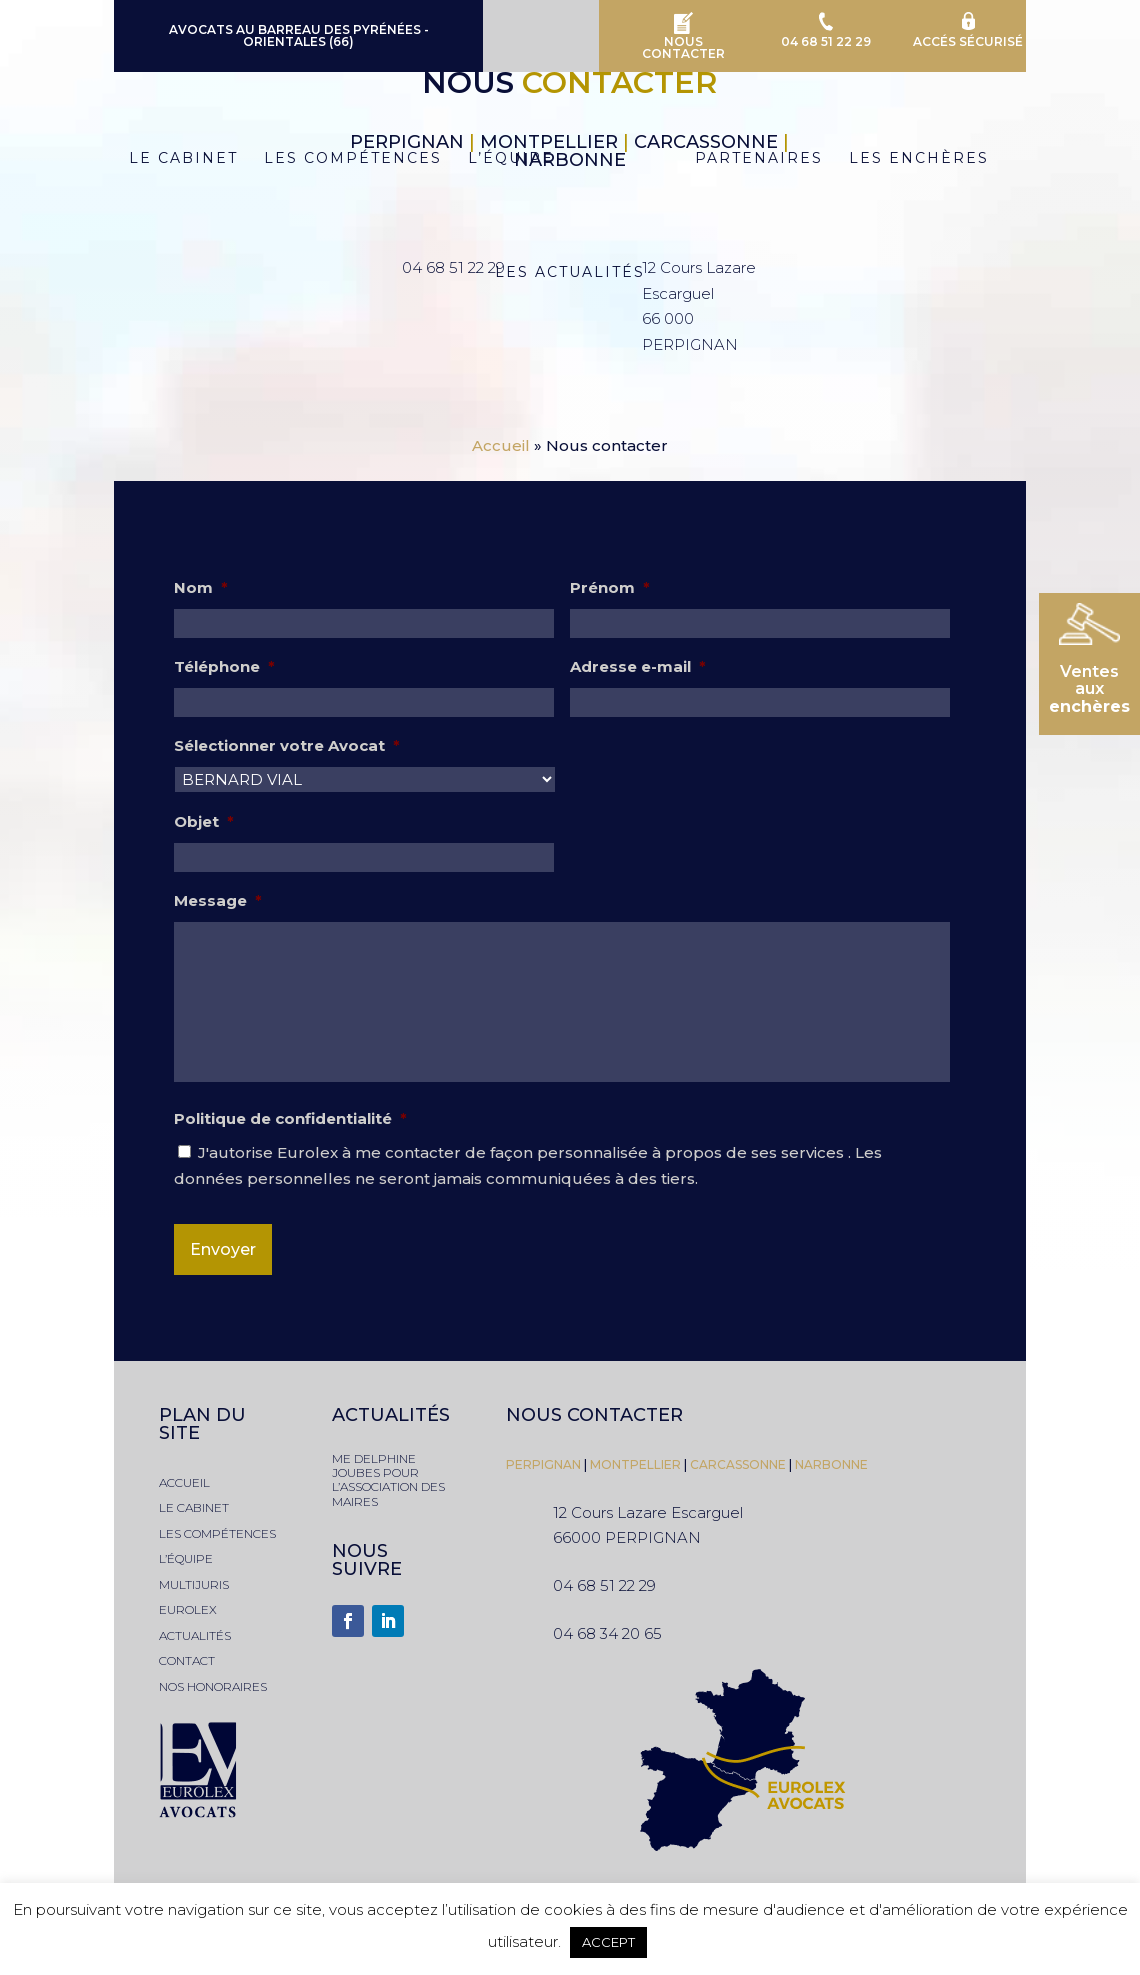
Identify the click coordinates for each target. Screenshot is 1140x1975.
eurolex (188, 1609)
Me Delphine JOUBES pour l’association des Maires (388, 1480)
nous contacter (594, 1415)
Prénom (610, 587)
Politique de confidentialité (290, 1118)
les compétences (217, 1533)
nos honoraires (213, 1686)
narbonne (831, 1464)
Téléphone (224, 666)
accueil (184, 1482)
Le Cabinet (175, 159)
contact (187, 1660)
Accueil (501, 445)
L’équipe (503, 159)
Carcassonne (738, 1464)
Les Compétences (345, 159)
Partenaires (767, 159)
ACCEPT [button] (608, 1942)
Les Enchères (927, 159)
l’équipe (186, 1558)
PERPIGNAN (543, 1464)
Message (218, 900)
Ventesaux (1089, 689)
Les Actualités (570, 273)
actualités (195, 1635)
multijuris (194, 1584)
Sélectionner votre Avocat (287, 745)
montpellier (637, 1464)
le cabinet (194, 1507)
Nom (201, 587)
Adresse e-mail (638, 666)
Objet (204, 821)
